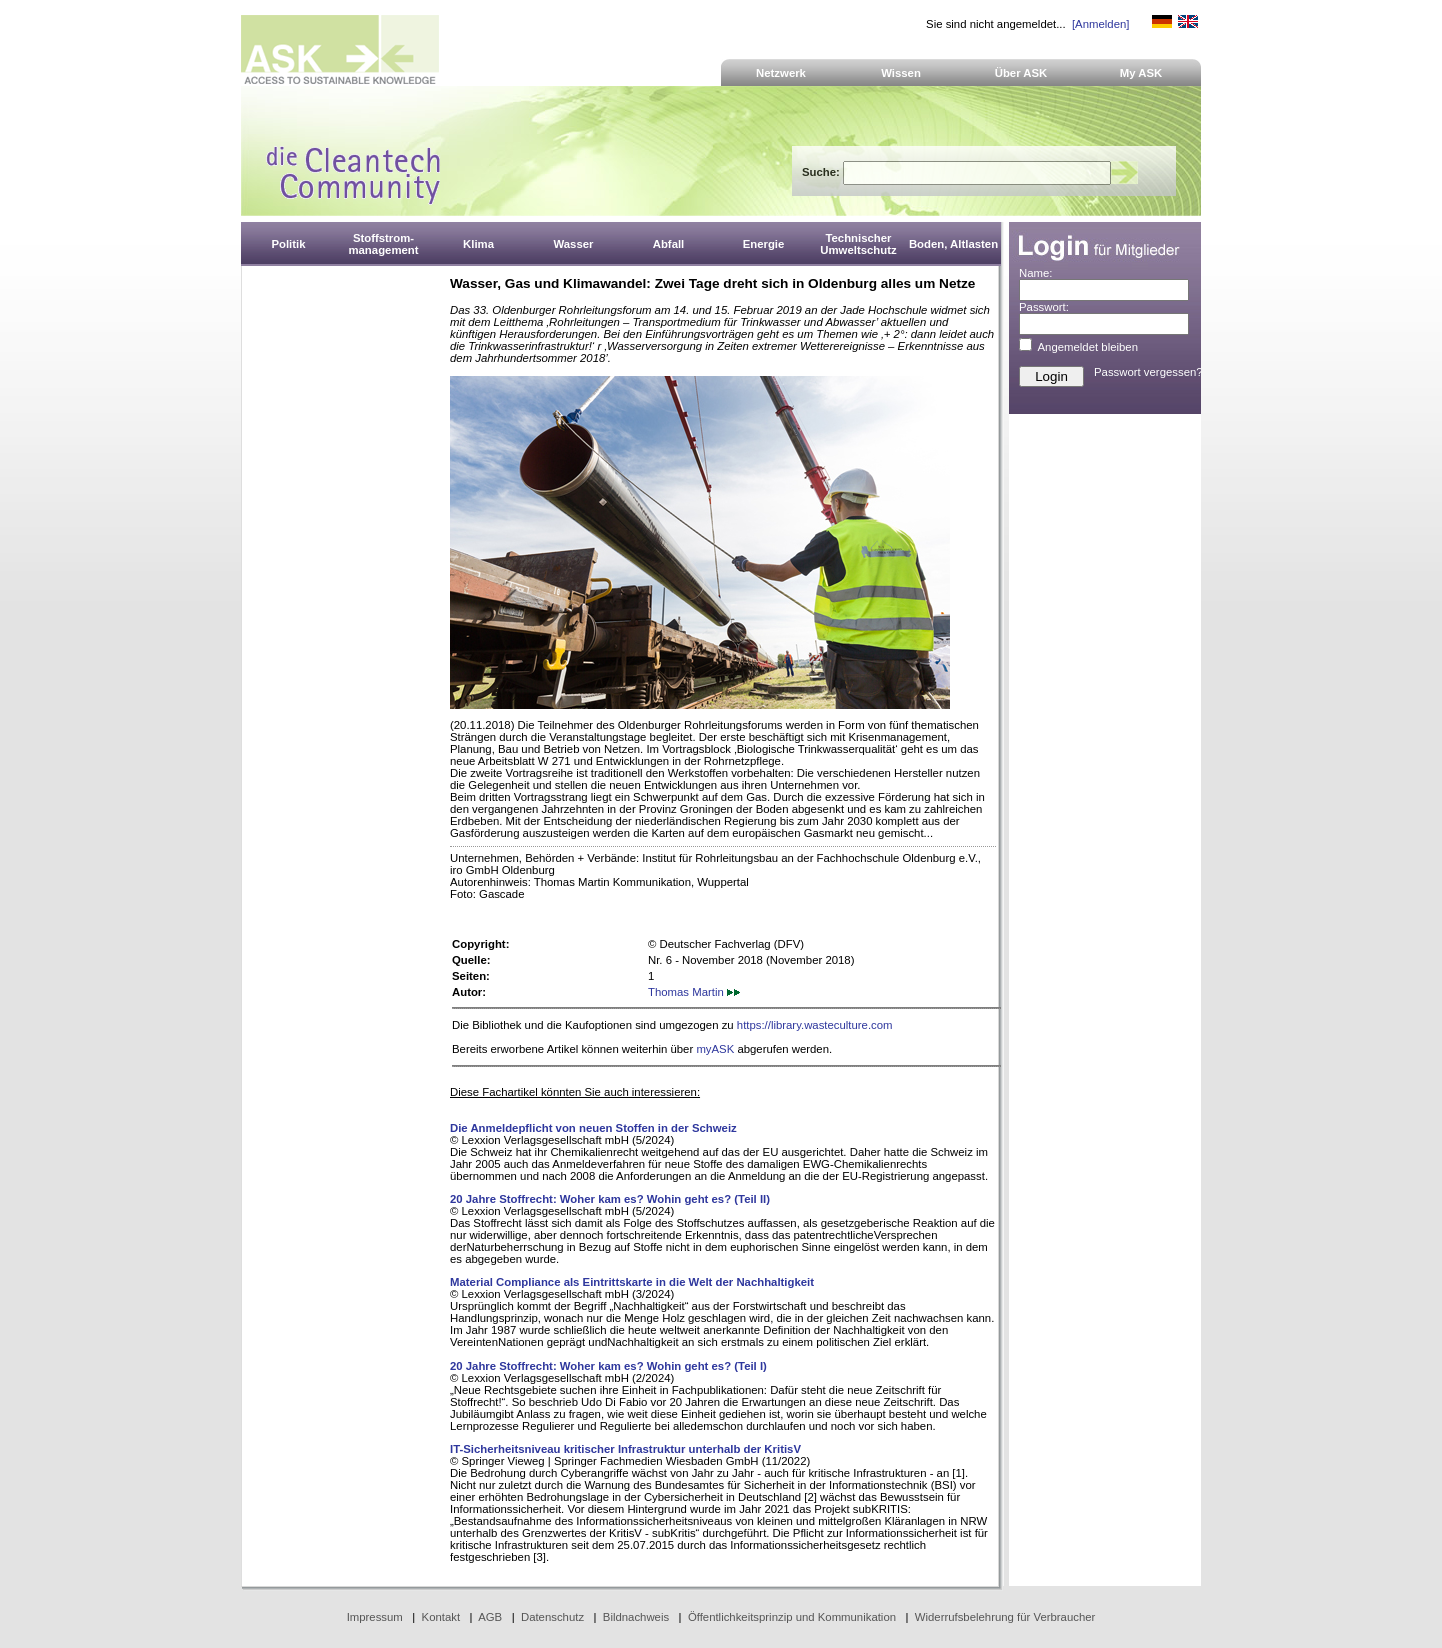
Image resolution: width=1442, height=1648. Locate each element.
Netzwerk (781, 73)
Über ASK (1021, 73)
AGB (490, 1617)
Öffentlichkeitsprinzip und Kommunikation (792, 1617)
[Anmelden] (1100, 24)
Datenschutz (552, 1617)
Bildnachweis (636, 1617)
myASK (715, 1049)
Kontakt (441, 1617)
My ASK (1141, 73)
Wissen (901, 73)
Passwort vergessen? (1148, 372)
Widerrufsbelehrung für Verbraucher (1005, 1617)
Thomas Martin (694, 992)
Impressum (375, 1617)
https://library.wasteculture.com (815, 1025)
